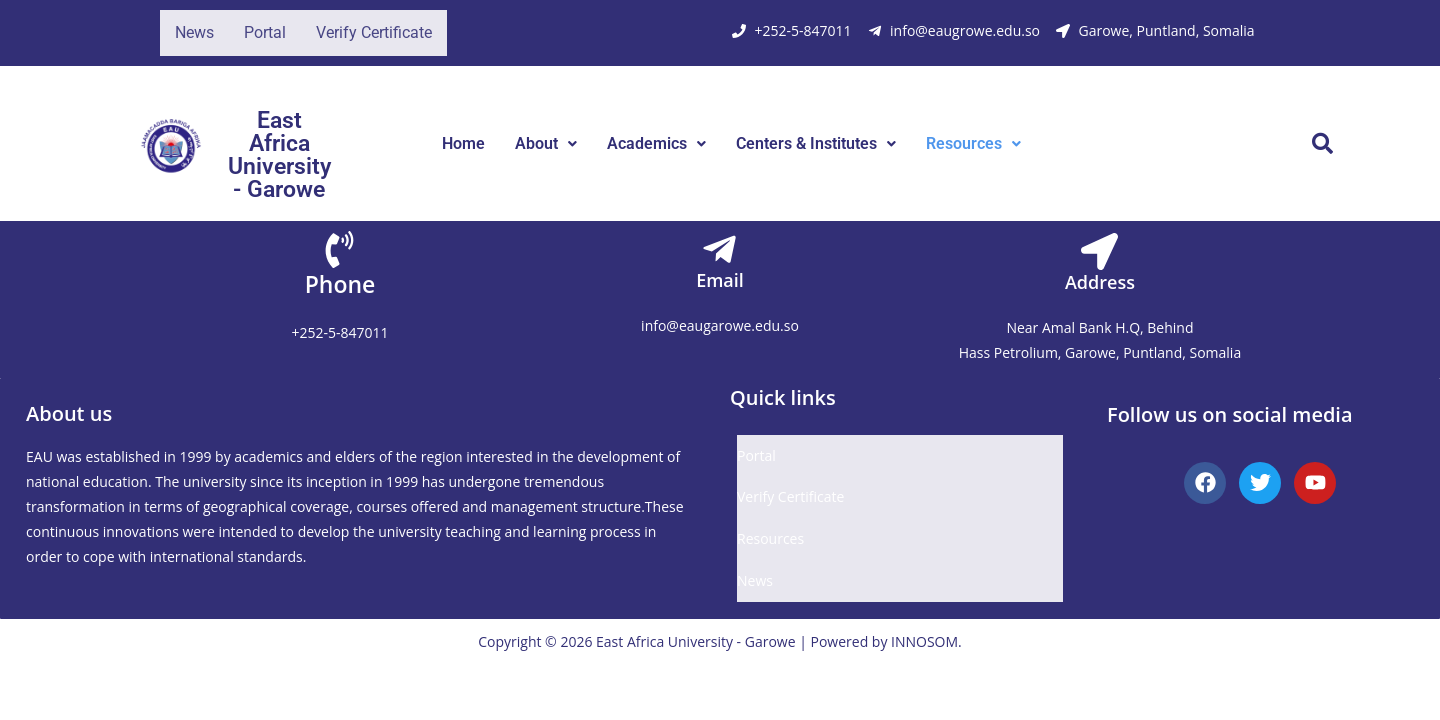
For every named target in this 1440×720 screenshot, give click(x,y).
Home (463, 143)
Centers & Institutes (816, 143)
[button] (546, 144)
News (194, 32)
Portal (265, 32)
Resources (973, 143)
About (546, 143)
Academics (656, 143)
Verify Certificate (374, 32)
